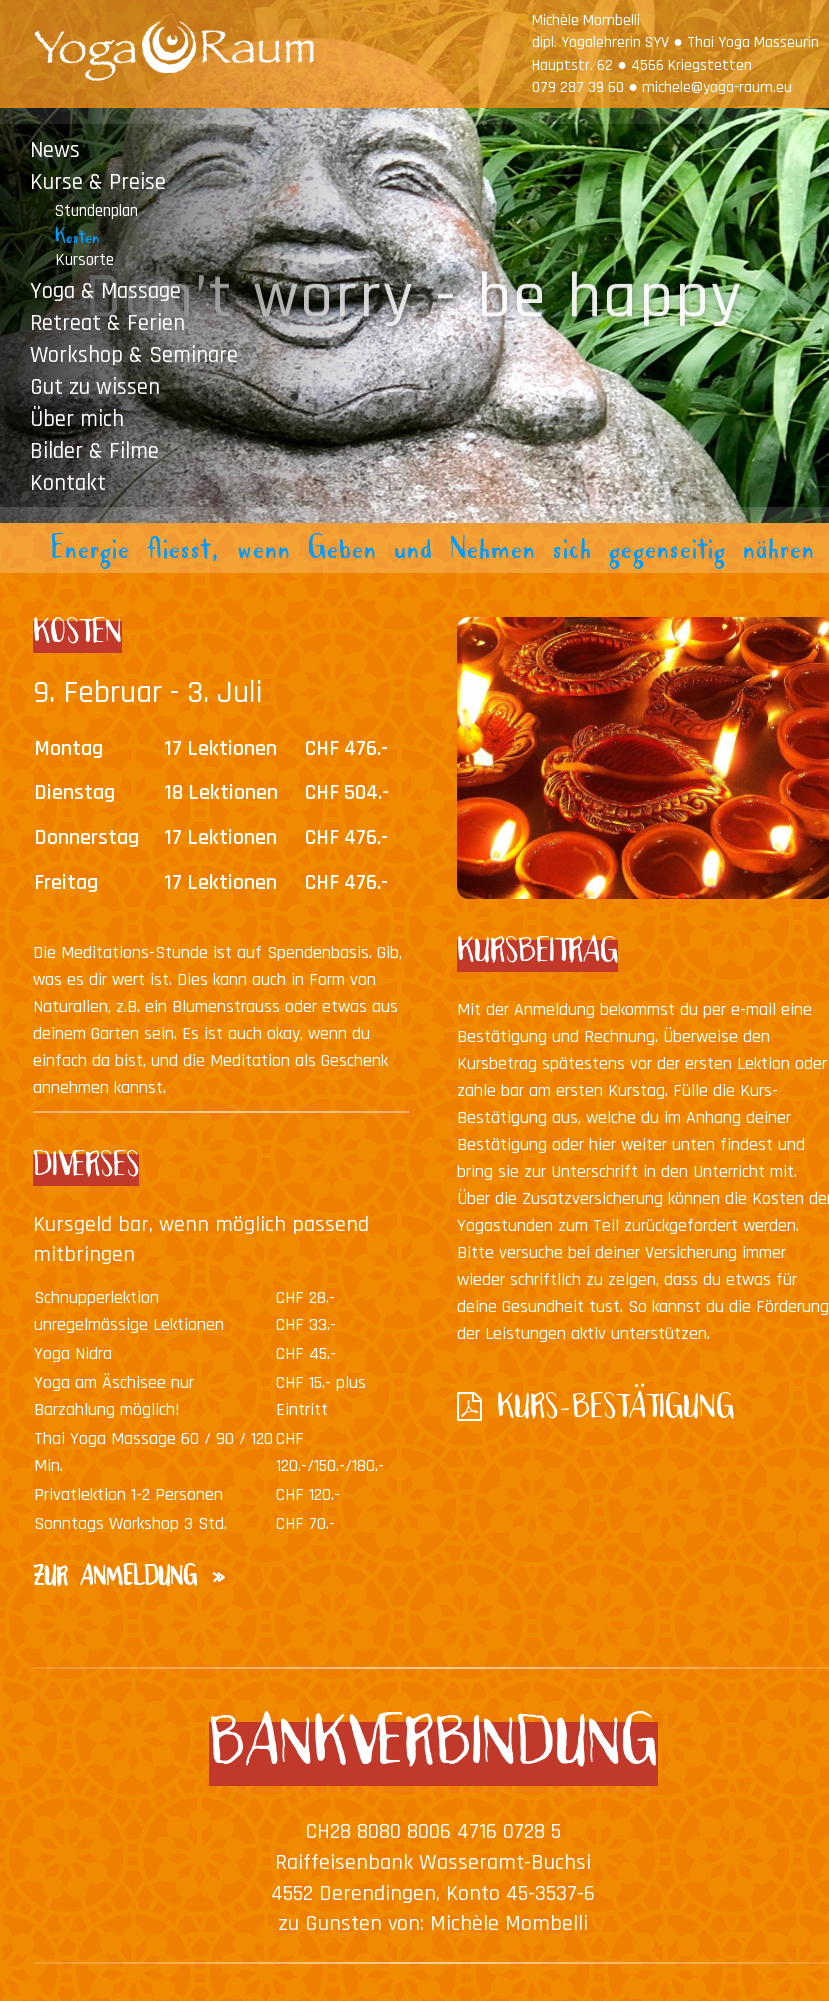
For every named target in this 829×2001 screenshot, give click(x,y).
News (55, 149)
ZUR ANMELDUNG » (130, 1582)
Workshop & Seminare (134, 354)
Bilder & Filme (94, 450)
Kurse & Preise (98, 181)
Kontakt (68, 482)
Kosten (77, 240)
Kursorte (84, 260)
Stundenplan (96, 210)
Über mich (77, 418)
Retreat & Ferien (107, 322)
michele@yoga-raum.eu (717, 87)
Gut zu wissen (95, 386)
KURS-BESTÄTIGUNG (615, 1412)
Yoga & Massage (105, 290)
